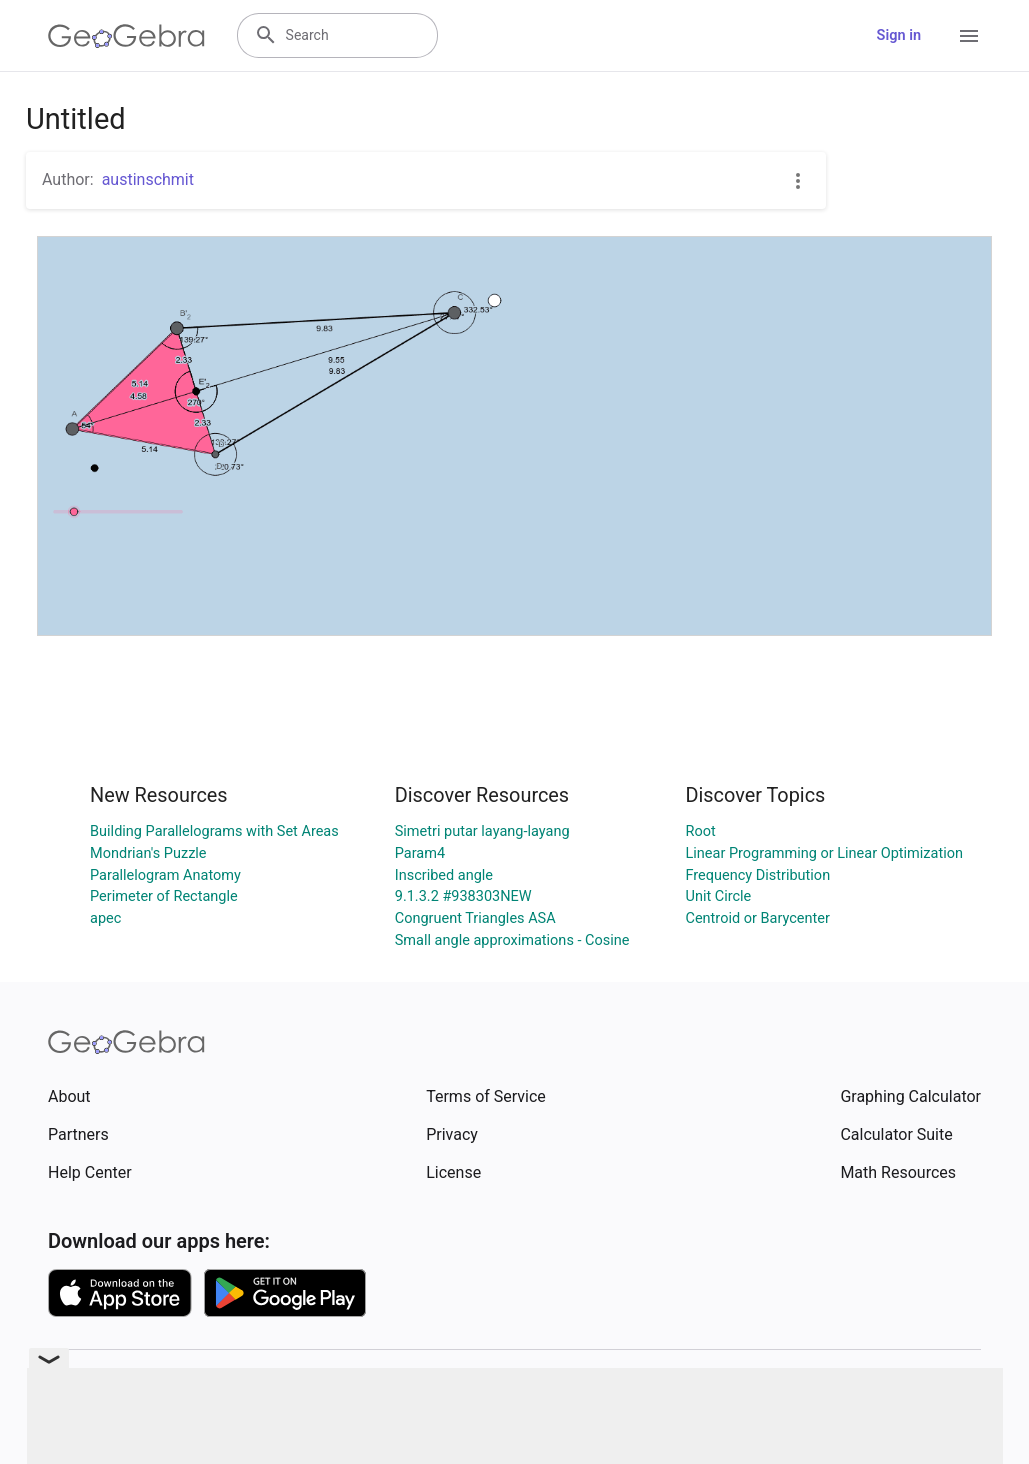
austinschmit (148, 179)
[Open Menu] (969, 36)
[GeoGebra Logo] (126, 36)
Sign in (899, 35)
